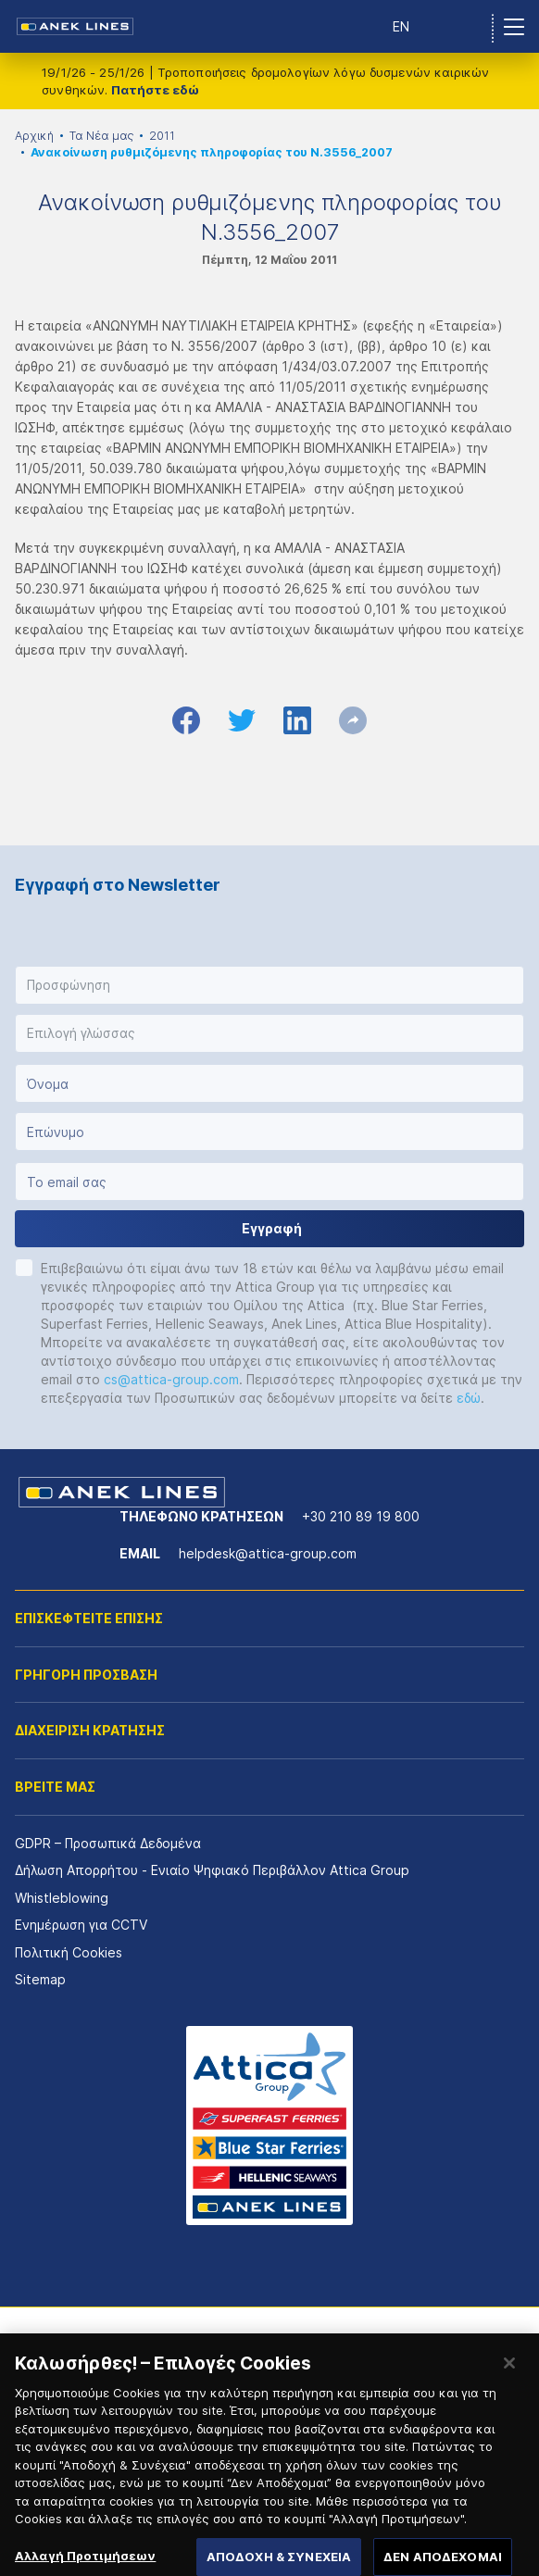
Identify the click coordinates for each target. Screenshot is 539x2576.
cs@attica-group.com (171, 1379)
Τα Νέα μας (101, 136)
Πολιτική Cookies (68, 1952)
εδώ (469, 1398)
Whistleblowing (61, 1898)
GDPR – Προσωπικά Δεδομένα (108, 1843)
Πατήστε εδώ (155, 89)
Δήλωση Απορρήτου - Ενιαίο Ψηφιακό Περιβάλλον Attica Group (212, 1870)
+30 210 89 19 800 (361, 1516)
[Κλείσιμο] (509, 2377)
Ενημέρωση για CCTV (81, 1924)
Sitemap (40, 1979)
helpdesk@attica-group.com (268, 1553)
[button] (269, 985)
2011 (162, 136)
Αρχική (34, 136)
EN (401, 26)
